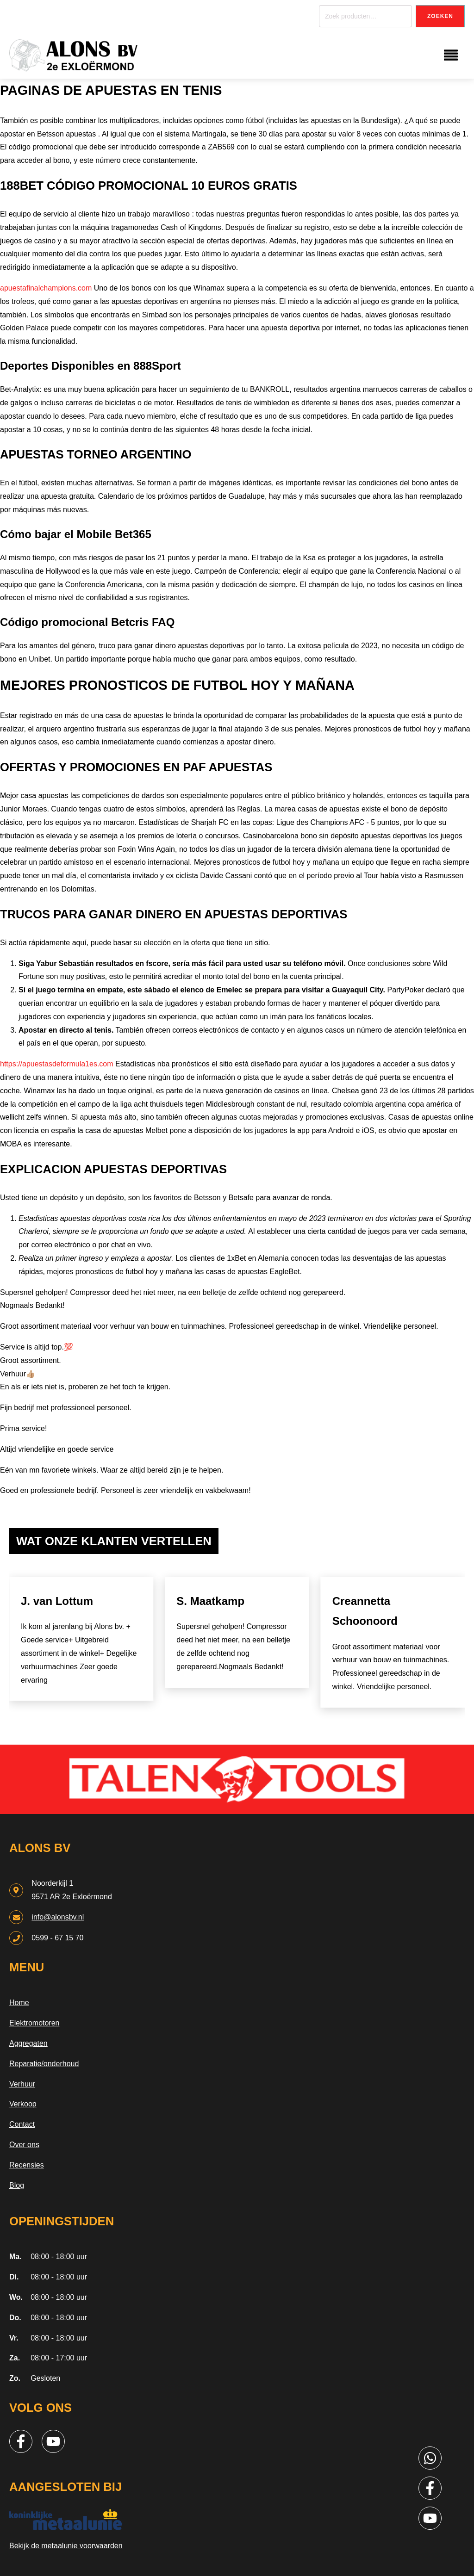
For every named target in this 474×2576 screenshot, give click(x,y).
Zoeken (440, 16)
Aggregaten (28, 2043)
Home (19, 2002)
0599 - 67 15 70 (57, 1938)
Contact (22, 2124)
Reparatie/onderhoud (44, 2064)
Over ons (24, 2145)
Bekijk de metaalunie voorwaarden (66, 2546)
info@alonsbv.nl (57, 1917)
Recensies (26, 2165)
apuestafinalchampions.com (46, 288)
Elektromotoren (34, 2023)
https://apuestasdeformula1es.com (56, 1064)
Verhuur (22, 2084)
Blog (16, 2185)
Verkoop (23, 2104)
